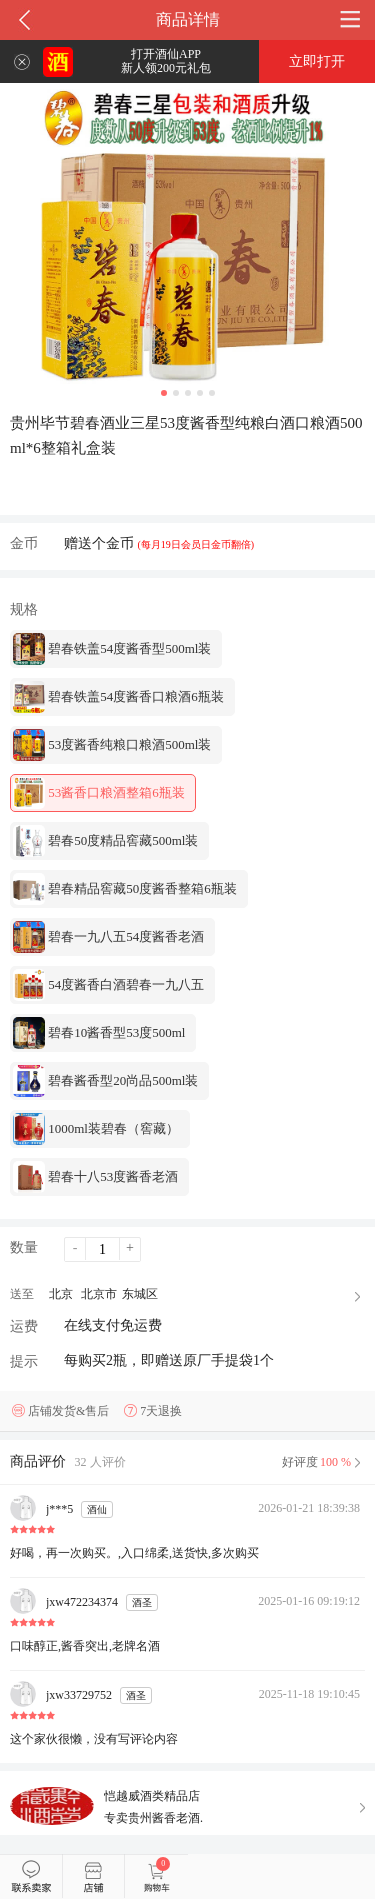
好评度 (323, 1462)
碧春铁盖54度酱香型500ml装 (112, 649)
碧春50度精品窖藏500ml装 (105, 841)
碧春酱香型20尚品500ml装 (105, 1081)
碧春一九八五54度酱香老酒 (108, 937)
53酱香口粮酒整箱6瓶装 (99, 793)
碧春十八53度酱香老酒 (95, 1177)
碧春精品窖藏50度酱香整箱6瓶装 (125, 889)
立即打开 (317, 61)
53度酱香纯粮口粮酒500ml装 (112, 745)
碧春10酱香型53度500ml (99, 1033)
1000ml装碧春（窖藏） (96, 1129)
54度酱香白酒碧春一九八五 (108, 985)
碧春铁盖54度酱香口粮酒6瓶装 (118, 697)
